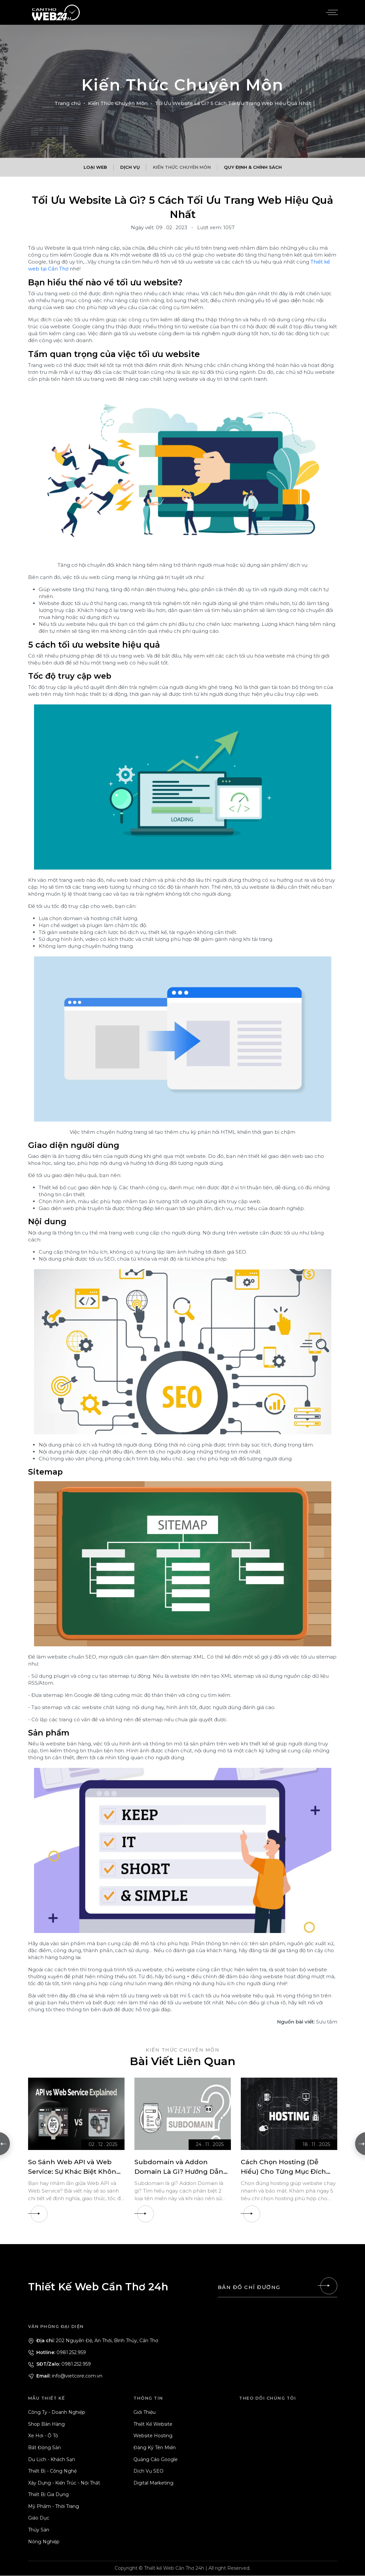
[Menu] (331, 12)
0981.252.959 (57, 2352)
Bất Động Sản (44, 2448)
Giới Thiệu (144, 2412)
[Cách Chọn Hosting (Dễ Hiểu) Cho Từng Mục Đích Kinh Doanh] (289, 2114)
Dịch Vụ (130, 167)
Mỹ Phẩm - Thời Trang (53, 2507)
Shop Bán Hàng (46, 2424)
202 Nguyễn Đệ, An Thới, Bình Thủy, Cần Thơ (93, 2341)
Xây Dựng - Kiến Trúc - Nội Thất (64, 2483)
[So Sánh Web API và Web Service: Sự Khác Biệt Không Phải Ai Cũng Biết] (76, 2114)
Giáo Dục (38, 2518)
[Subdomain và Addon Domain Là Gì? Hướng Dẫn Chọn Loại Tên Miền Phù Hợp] (182, 2114)
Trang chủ (68, 103)
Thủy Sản (38, 2530)
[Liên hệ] (328, 2285)
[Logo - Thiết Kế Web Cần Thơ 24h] (56, 12)
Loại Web (95, 167)
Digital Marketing (153, 2483)
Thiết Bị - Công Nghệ (52, 2471)
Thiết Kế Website (152, 2424)
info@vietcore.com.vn (65, 2376)
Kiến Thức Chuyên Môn (118, 103)
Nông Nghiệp (43, 2542)
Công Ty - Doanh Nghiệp (56, 2412)
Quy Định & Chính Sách (253, 167)
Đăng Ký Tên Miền (154, 2448)
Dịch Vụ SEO (148, 2471)
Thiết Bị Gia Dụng (48, 2495)
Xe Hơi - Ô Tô (43, 2436)
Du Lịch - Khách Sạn (51, 2459)
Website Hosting (152, 2436)
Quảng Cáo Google (155, 2459)
